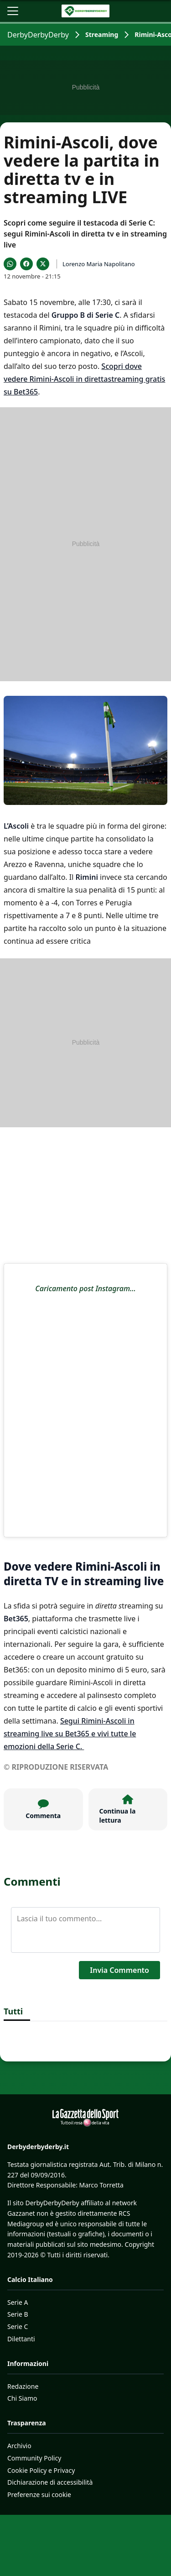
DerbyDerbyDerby (38, 35)
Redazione (22, 2386)
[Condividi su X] (42, 264)
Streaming (101, 34)
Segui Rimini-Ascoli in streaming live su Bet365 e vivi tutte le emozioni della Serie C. (70, 1733)
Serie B (17, 2314)
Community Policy (34, 2458)
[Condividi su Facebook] (26, 264)
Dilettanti (21, 2338)
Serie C (17, 2326)
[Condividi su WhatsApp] (10, 264)
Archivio (19, 2445)
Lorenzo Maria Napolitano (98, 264)
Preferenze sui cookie (39, 2494)
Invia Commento (119, 1970)
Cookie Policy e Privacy (41, 2470)
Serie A (17, 2302)
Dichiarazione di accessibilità (50, 2482)
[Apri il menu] (12, 10)
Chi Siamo (22, 2398)
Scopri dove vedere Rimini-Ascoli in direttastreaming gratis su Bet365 (84, 379)
